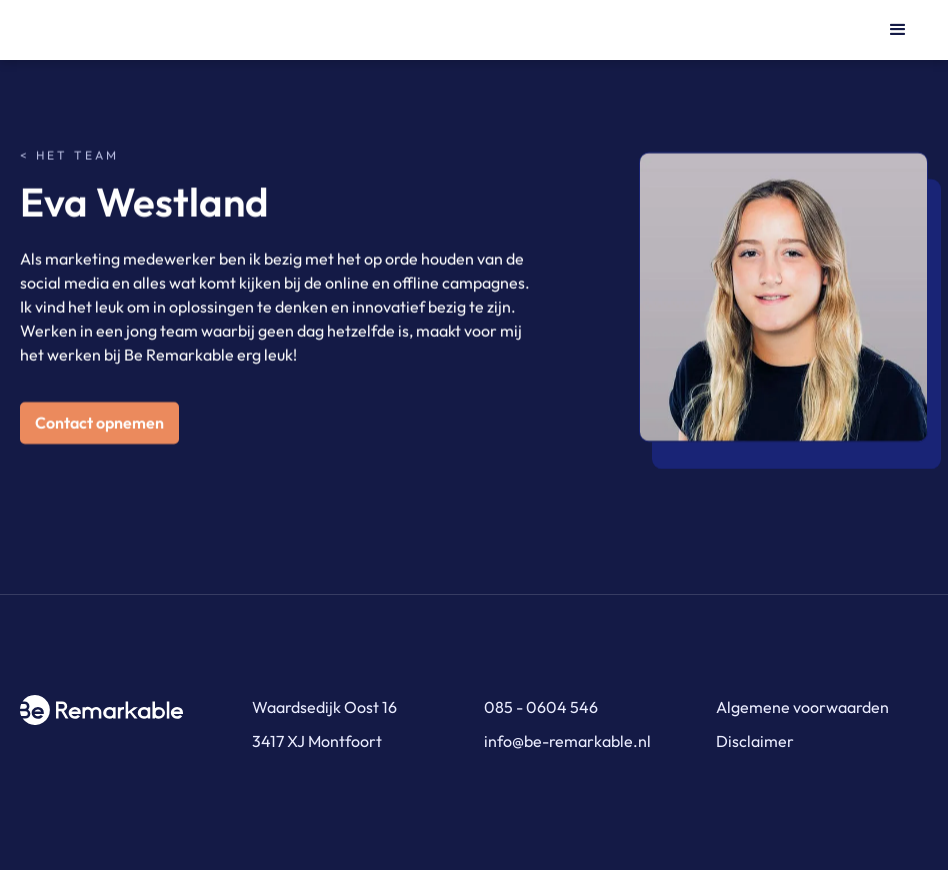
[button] (898, 30)
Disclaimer (755, 741)
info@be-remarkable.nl (567, 741)
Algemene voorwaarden (802, 707)
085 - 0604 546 (541, 707)
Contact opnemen (99, 423)
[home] (120, 30)
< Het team (69, 156)
